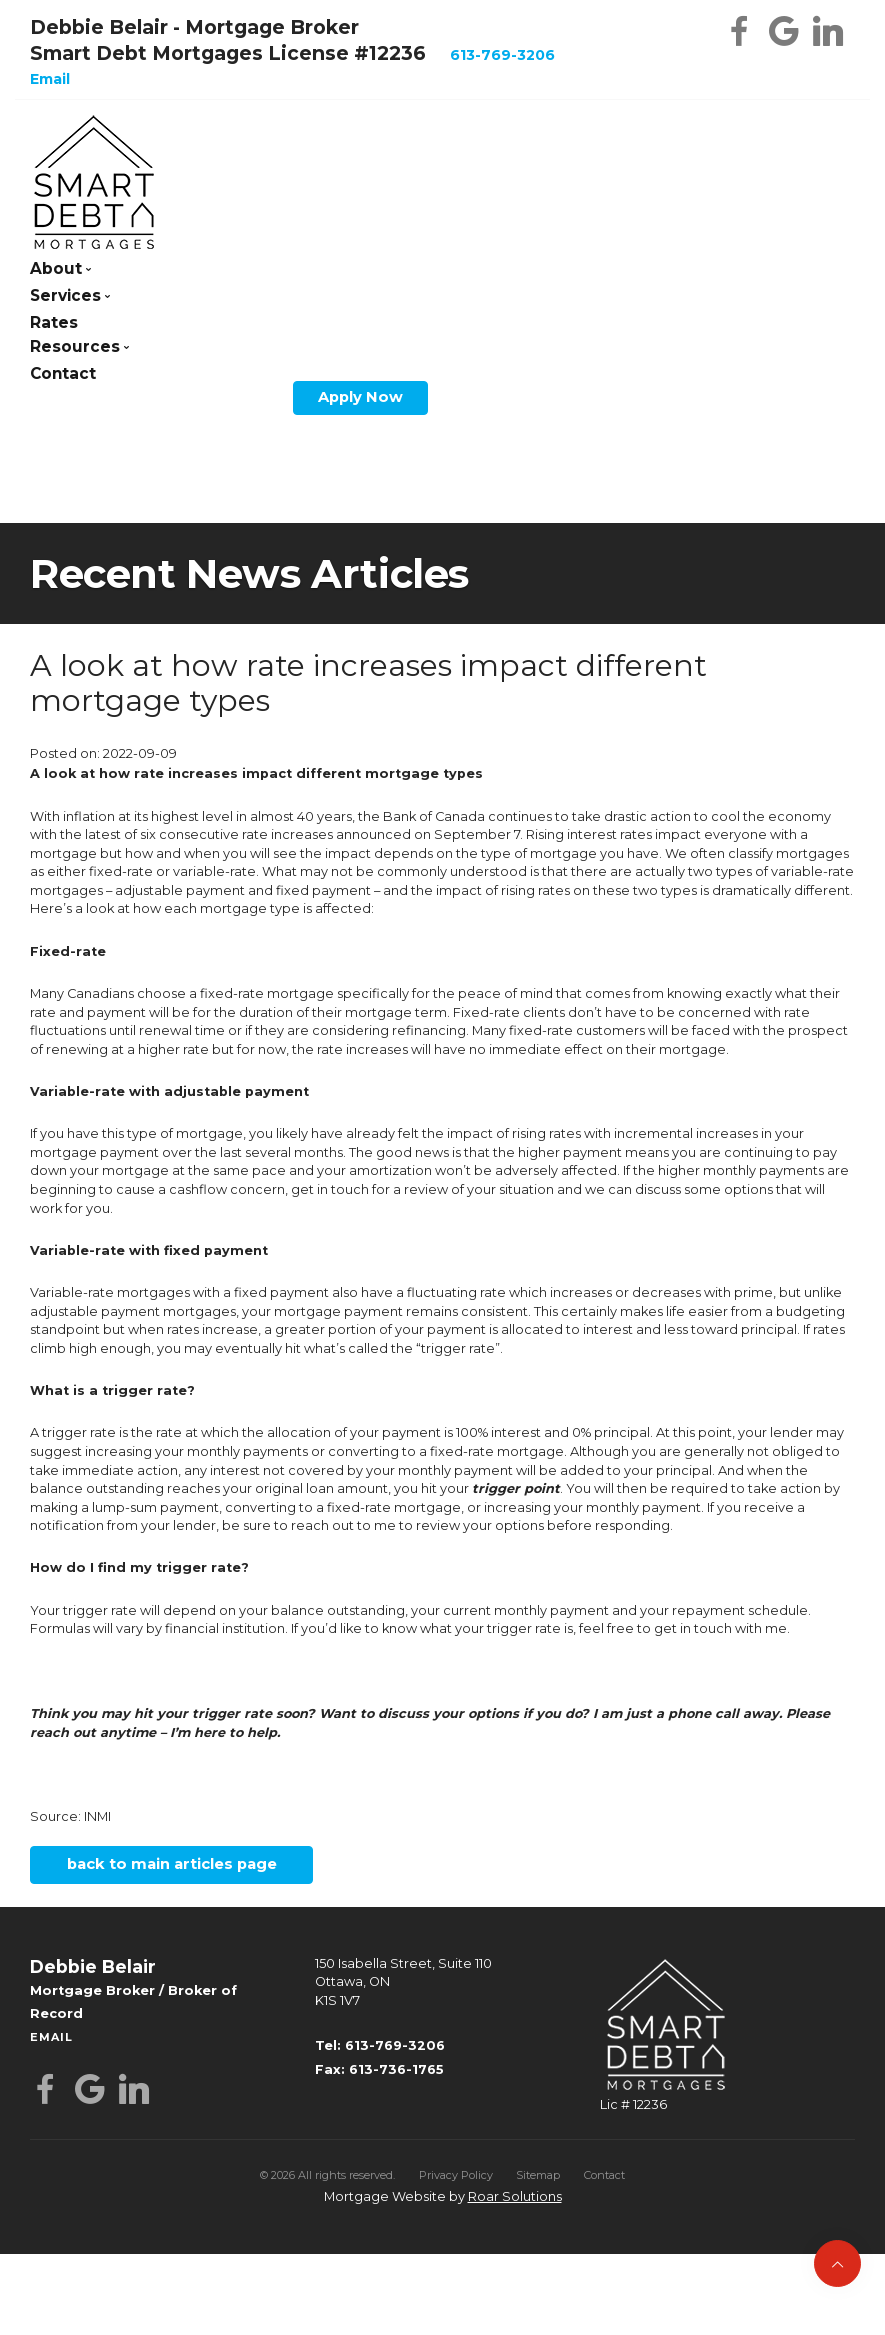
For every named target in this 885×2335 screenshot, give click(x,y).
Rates (54, 322)
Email (50, 79)
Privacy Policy (456, 2175)
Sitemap (538, 2175)
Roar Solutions (515, 2196)
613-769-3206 (502, 55)
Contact (63, 373)
